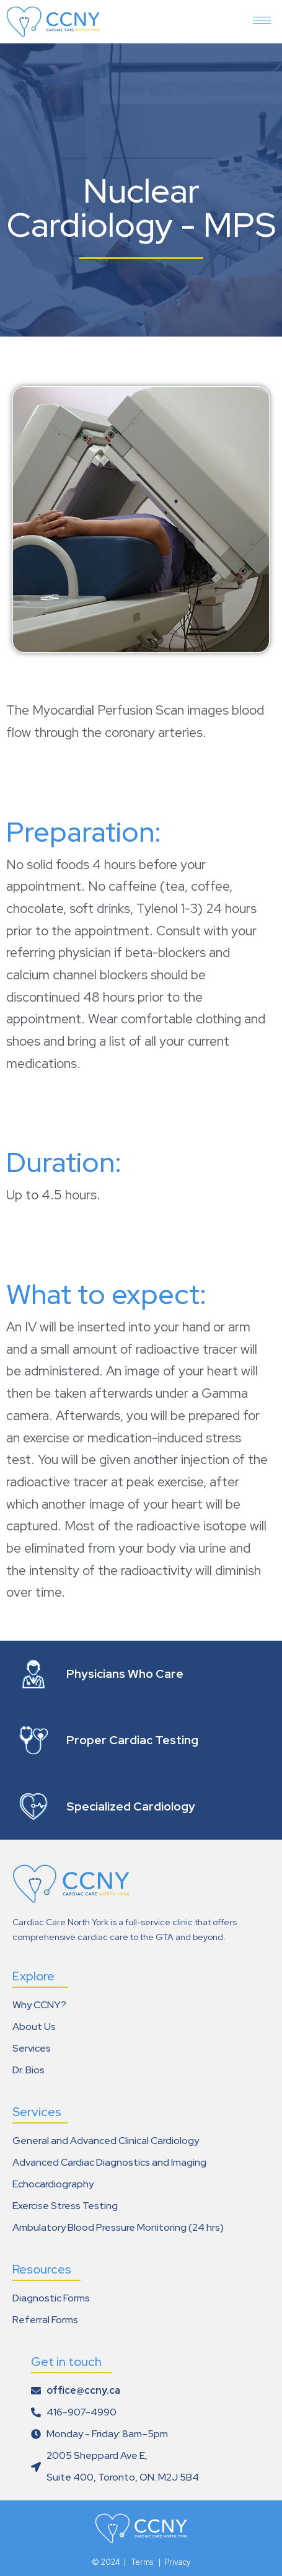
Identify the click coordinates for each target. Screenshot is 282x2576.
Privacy (177, 2562)
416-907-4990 (81, 2412)
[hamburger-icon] (262, 15)
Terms (143, 2562)
